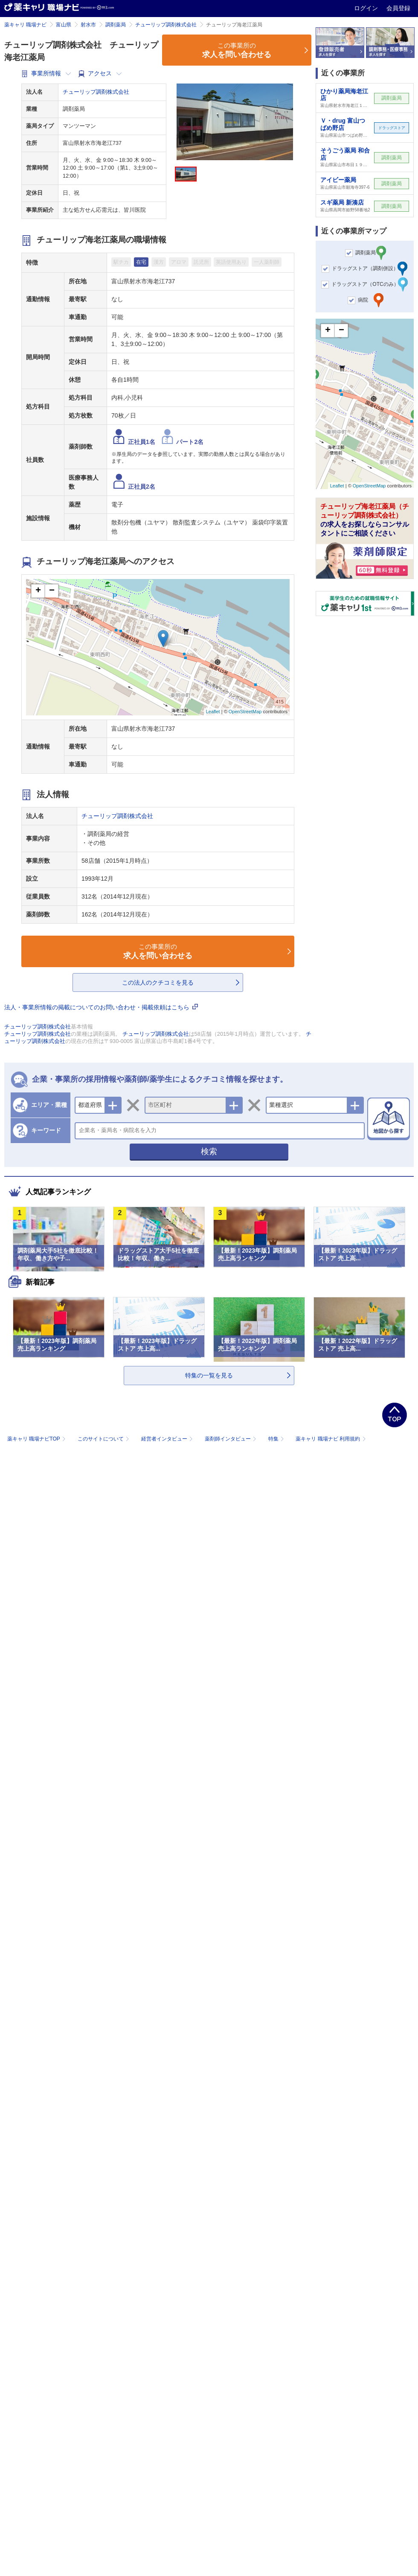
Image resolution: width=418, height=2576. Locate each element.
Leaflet (213, 711)
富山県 (63, 25)
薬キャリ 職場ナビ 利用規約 (331, 1439)
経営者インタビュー (167, 1439)
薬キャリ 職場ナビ (25, 25)
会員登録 (398, 8)
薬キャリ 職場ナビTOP (37, 1439)
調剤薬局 (115, 25)
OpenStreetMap (245, 711)
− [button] (52, 591)
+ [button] (38, 591)
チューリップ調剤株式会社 (166, 25)
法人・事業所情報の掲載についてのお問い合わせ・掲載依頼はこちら (101, 1007)
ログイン (367, 8)
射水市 (88, 25)
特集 (277, 1439)
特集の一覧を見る (209, 1375)
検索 (209, 1151)
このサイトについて (104, 1439)
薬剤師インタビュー (231, 1439)
